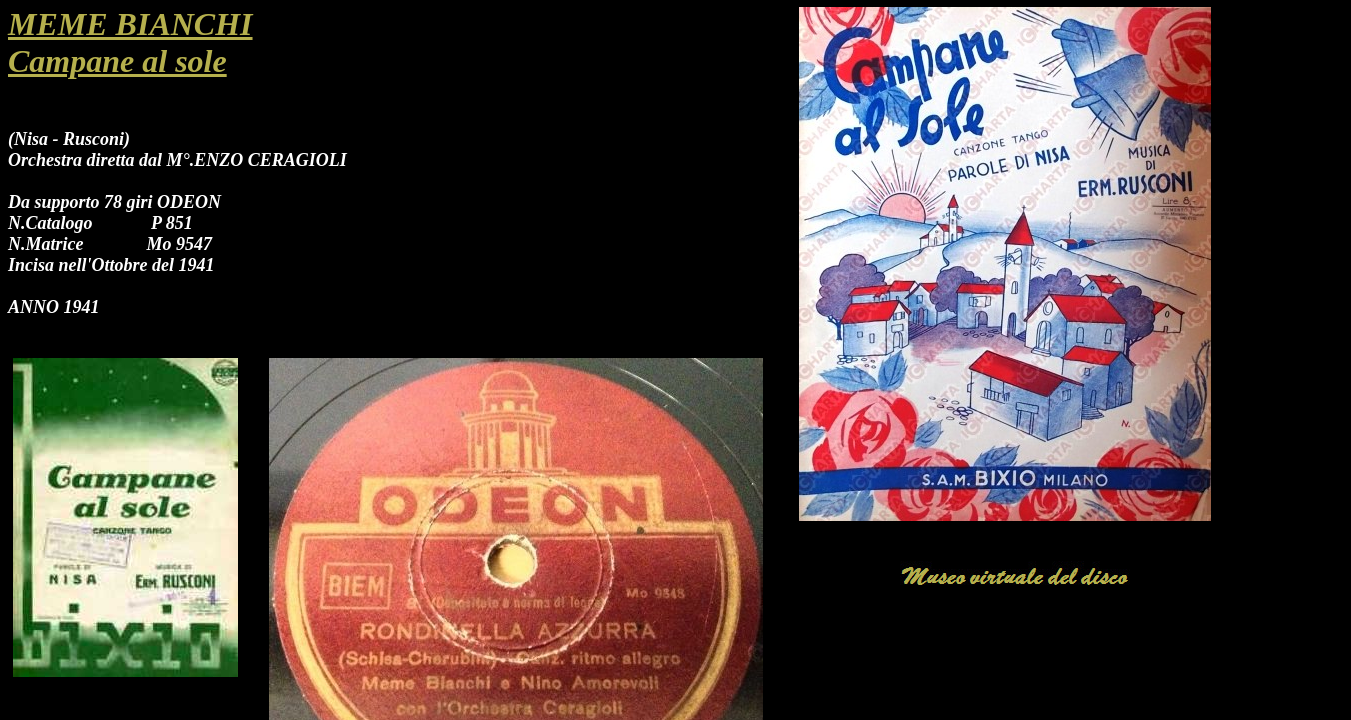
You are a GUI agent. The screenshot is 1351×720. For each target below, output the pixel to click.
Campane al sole (117, 61)
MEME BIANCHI (130, 24)
